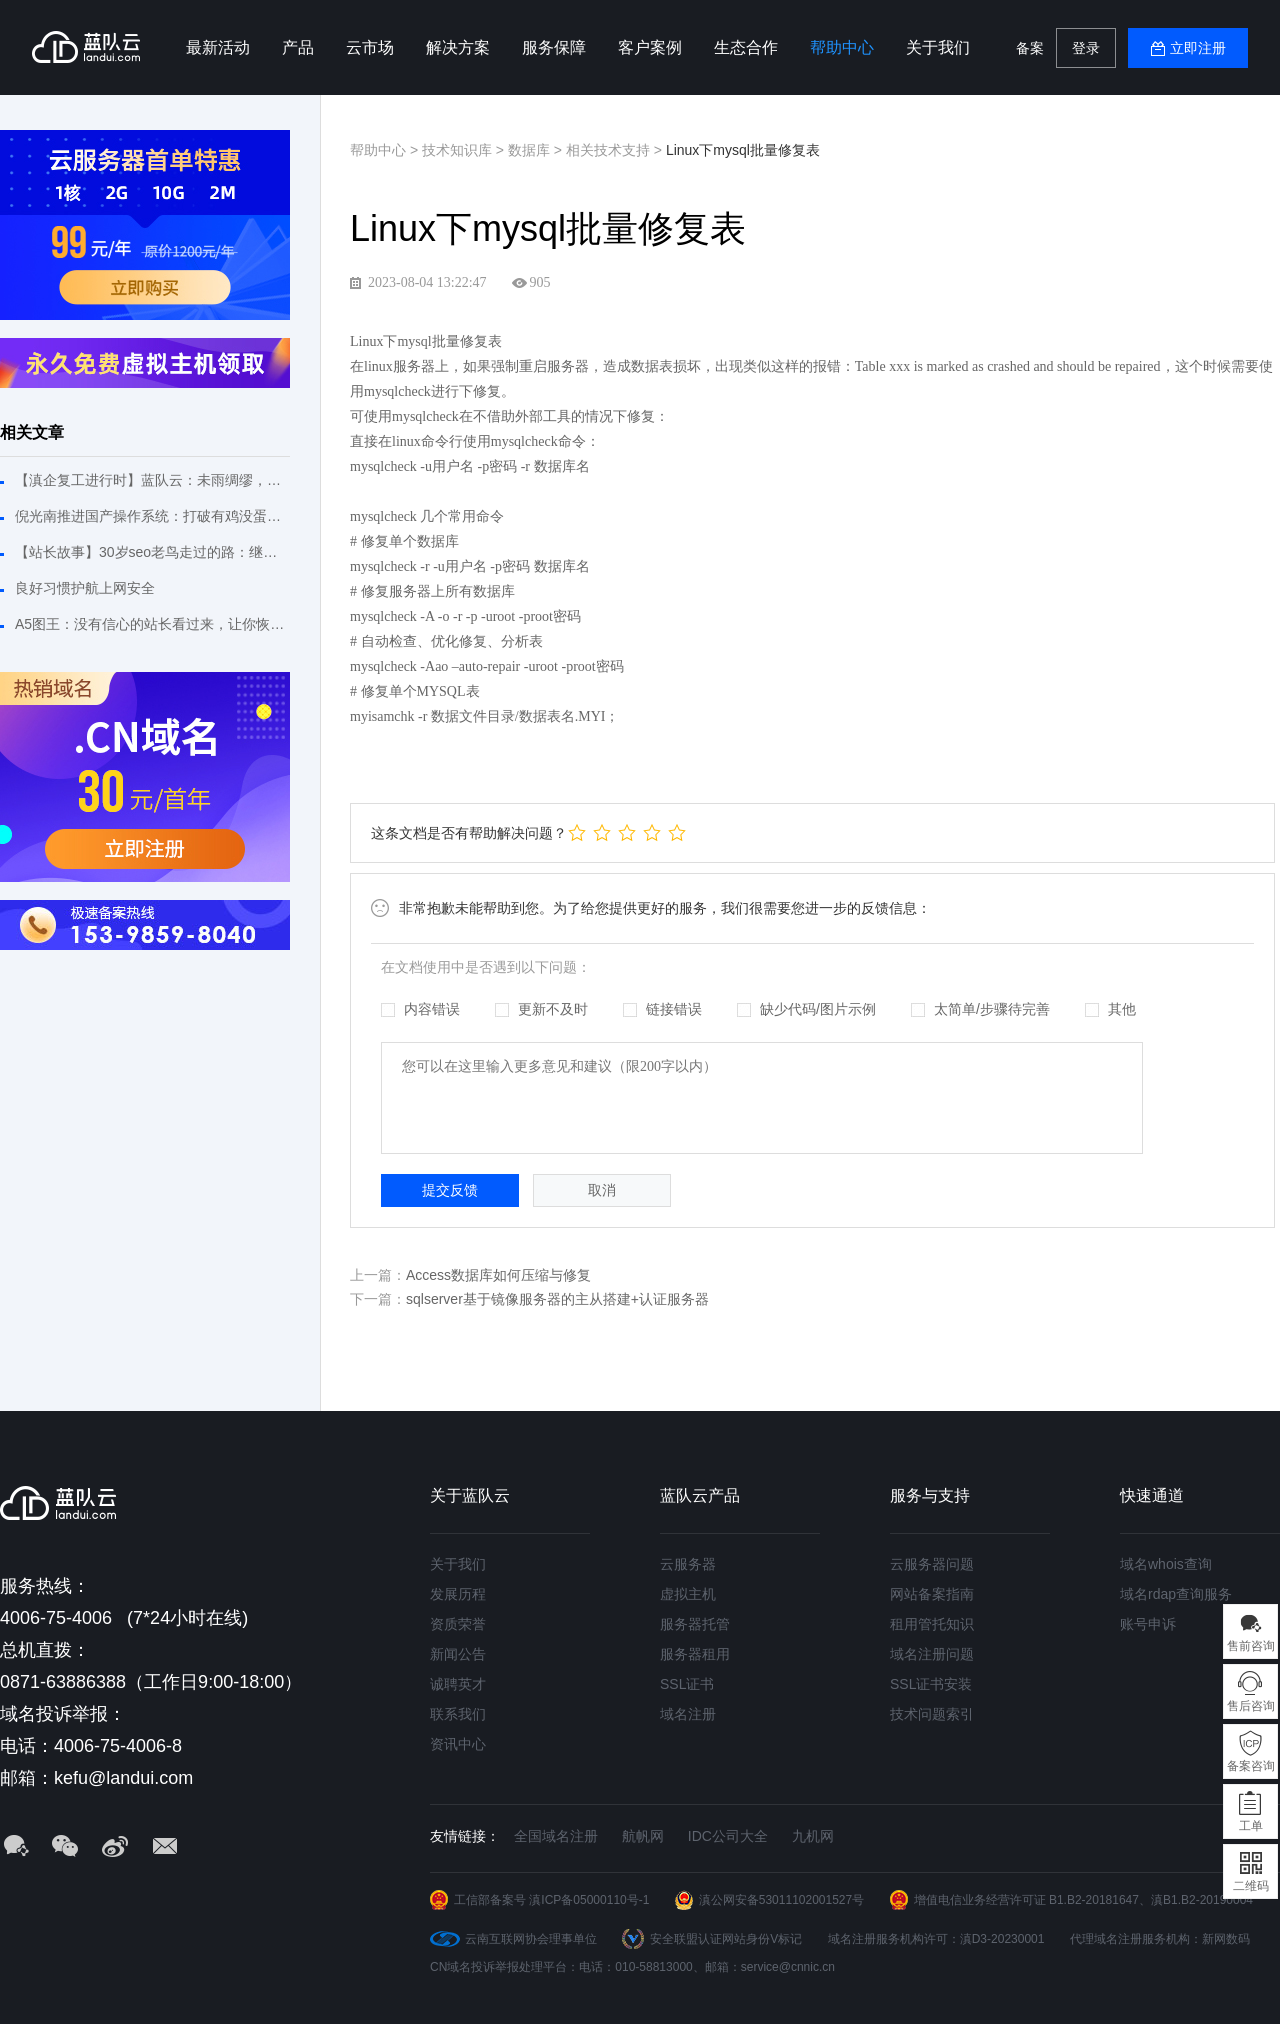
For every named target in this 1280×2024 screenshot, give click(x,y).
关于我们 (938, 47)
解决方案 (458, 47)
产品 (298, 47)
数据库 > (537, 150)
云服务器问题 (932, 1564)
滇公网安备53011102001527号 (781, 1900)
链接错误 (662, 1009)
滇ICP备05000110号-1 (589, 1900)
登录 (1086, 48)
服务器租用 (695, 1654)
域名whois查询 (1166, 1564)
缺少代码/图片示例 (806, 1009)
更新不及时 (541, 1009)
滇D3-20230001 (1002, 1939)
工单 (1251, 1826)
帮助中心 (842, 47)
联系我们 (458, 1714)
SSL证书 (687, 1684)
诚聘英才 (458, 1684)
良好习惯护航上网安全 (85, 588)
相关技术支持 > (616, 150)
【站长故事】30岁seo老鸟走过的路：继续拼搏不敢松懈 (152, 552)
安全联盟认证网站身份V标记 (726, 1939)
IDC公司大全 (728, 1836)
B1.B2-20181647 (1094, 1900)
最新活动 (218, 47)
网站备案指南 (932, 1594)
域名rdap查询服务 (1176, 1594)
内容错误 (420, 1009)
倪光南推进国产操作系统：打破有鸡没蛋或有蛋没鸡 (152, 516)
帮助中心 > (386, 150)
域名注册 (688, 1714)
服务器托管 (695, 1624)
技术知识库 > (465, 150)
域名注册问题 (932, 1654)
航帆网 (643, 1836)
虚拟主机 (688, 1594)
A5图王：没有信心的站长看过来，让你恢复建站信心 (152, 624)
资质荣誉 (458, 1624)
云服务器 (688, 1564)
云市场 (370, 47)
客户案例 (650, 47)
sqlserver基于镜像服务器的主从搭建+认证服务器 (557, 1299)
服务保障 (554, 47)
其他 (1110, 1009)
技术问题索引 (932, 1714)
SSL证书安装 (931, 1684)
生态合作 (746, 47)
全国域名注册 (556, 1836)
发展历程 (458, 1594)
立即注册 (1198, 48)
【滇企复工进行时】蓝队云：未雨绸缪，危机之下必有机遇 (152, 480)
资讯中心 (458, 1744)
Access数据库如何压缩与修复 (498, 1275)
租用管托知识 (932, 1624)
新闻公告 (458, 1654)
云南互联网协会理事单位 (531, 1939)
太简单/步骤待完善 (980, 1009)
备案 (1030, 48)
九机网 (813, 1836)
